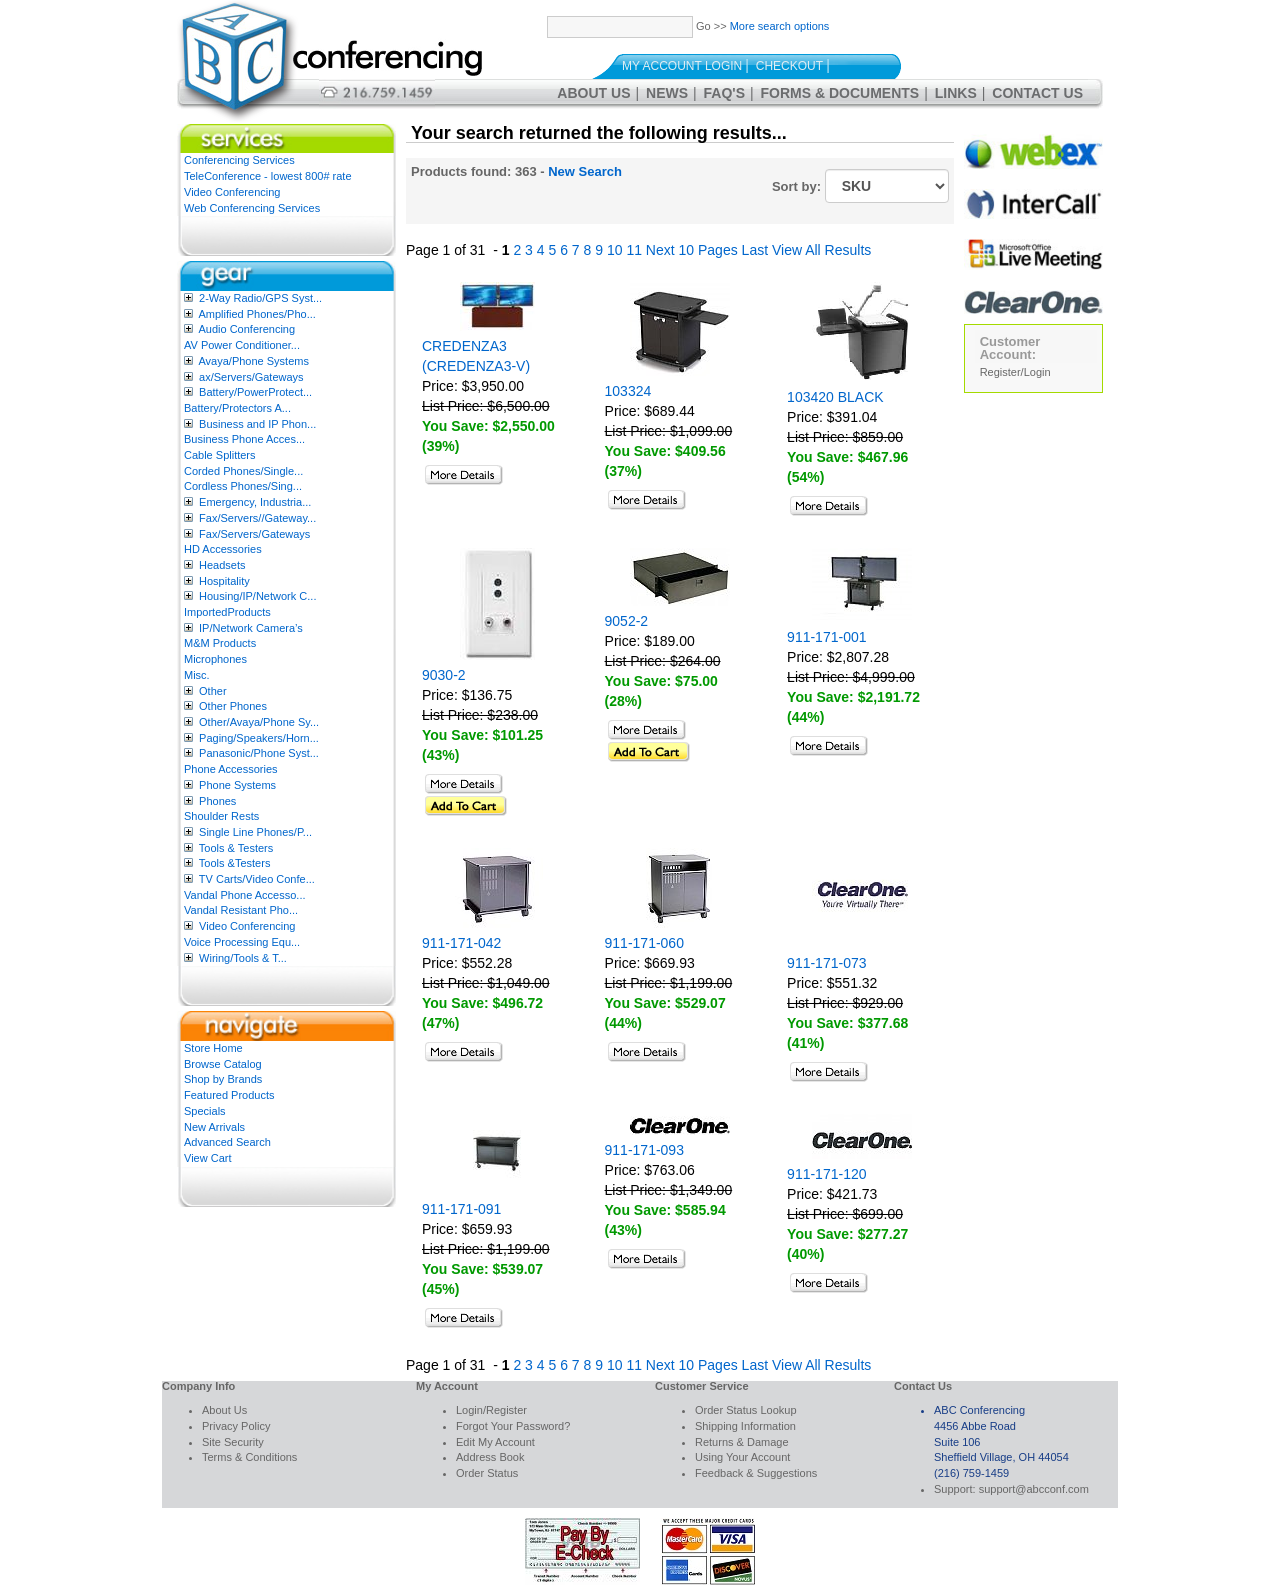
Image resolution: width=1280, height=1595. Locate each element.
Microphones (215, 659)
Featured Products (229, 1095)
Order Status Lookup (746, 1410)
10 (615, 250)
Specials (205, 1111)
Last (755, 250)
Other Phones (233, 706)
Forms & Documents (840, 93)
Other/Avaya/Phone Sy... (259, 722)
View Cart (207, 1158)
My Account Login (682, 66)
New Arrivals (214, 1127)
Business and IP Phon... (257, 424)
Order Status (487, 1473)
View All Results (821, 250)
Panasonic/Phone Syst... (259, 753)
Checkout (789, 66)
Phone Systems (237, 785)
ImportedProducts (227, 612)
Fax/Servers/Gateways (254, 534)
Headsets (222, 565)
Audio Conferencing (246, 329)
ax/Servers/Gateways (251, 377)
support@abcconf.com (1034, 1489)
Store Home (213, 1048)
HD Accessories (223, 549)
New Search (585, 171)
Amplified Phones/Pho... (256, 314)
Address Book (490, 1457)
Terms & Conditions (249, 1457)
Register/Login (1015, 372)
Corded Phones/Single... (243, 471)
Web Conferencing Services (252, 208)
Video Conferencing (232, 192)
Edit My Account (495, 1442)
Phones (217, 801)
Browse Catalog (223, 1064)
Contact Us (1037, 93)
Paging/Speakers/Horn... (259, 738)
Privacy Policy (236, 1426)
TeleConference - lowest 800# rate (268, 176)
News (667, 93)
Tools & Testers (236, 848)
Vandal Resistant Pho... (241, 910)
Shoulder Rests (221, 816)
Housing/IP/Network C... (257, 596)
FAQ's (724, 93)
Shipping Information (745, 1426)
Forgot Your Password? (513, 1426)
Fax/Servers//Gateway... (257, 518)
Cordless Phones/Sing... (243, 486)
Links (956, 93)
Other (213, 691)
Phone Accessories (231, 769)
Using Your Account (742, 1457)
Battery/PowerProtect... (255, 392)
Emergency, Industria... (255, 502)
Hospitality (224, 581)
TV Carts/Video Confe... (257, 879)
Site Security (233, 1442)
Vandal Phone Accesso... (245, 895)
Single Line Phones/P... (255, 832)
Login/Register (491, 1410)
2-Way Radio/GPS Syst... (260, 298)
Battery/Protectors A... (237, 408)
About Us (593, 93)
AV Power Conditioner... (242, 345)
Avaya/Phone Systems (253, 361)
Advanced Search (227, 1142)
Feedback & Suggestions (756, 1473)
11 (634, 250)
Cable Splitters (220, 455)
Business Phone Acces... (244, 439)
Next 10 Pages (692, 250)
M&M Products (220, 643)
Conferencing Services (239, 160)
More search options (780, 26)
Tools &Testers (235, 863)
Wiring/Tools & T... (243, 958)
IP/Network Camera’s (251, 628)
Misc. (197, 675)
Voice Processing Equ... (242, 942)
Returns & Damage (742, 1442)
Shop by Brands (223, 1079)
